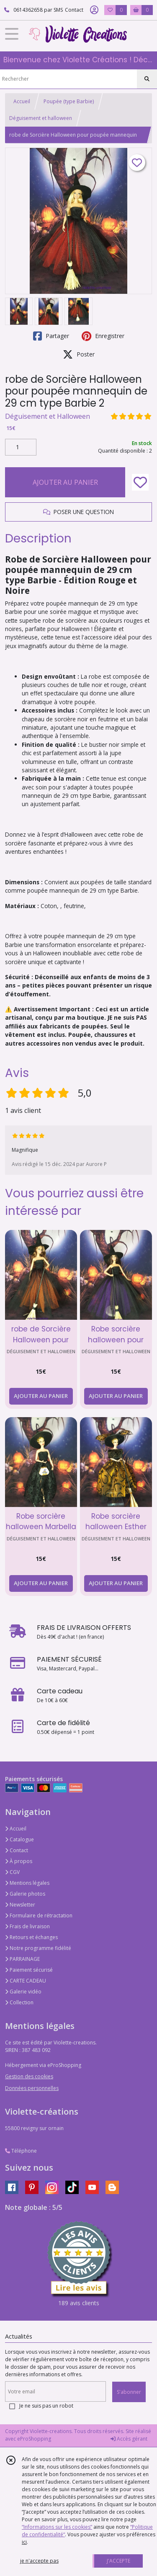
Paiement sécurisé (29, 1969)
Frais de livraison (27, 1926)
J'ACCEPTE (118, 2560)
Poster (79, 354)
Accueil (21, 101)
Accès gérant (129, 2438)
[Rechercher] (147, 79)
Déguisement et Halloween (47, 416)
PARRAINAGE (22, 1959)
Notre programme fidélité (38, 1948)
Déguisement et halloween (40, 118)
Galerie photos (25, 1893)
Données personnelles (32, 2088)
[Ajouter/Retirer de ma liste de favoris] (140, 482)
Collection (19, 2002)
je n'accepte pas (39, 2560)
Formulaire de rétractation (38, 1915)
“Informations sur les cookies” (57, 2526)
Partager (51, 336)
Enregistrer (103, 336)
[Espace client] (94, 10)
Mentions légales (27, 1882)
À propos (18, 1861)
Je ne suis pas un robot (46, 2405)
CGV (12, 1872)
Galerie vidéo (23, 1991)
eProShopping (34, 2438)
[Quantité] (20, 447)
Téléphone (21, 2150)
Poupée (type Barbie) (69, 101)
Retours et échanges (31, 1937)
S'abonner (129, 2391)
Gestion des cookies (29, 2076)
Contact (74, 9)
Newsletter (20, 1904)
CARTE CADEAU (25, 1980)
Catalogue (19, 1839)
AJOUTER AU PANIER (65, 482)
